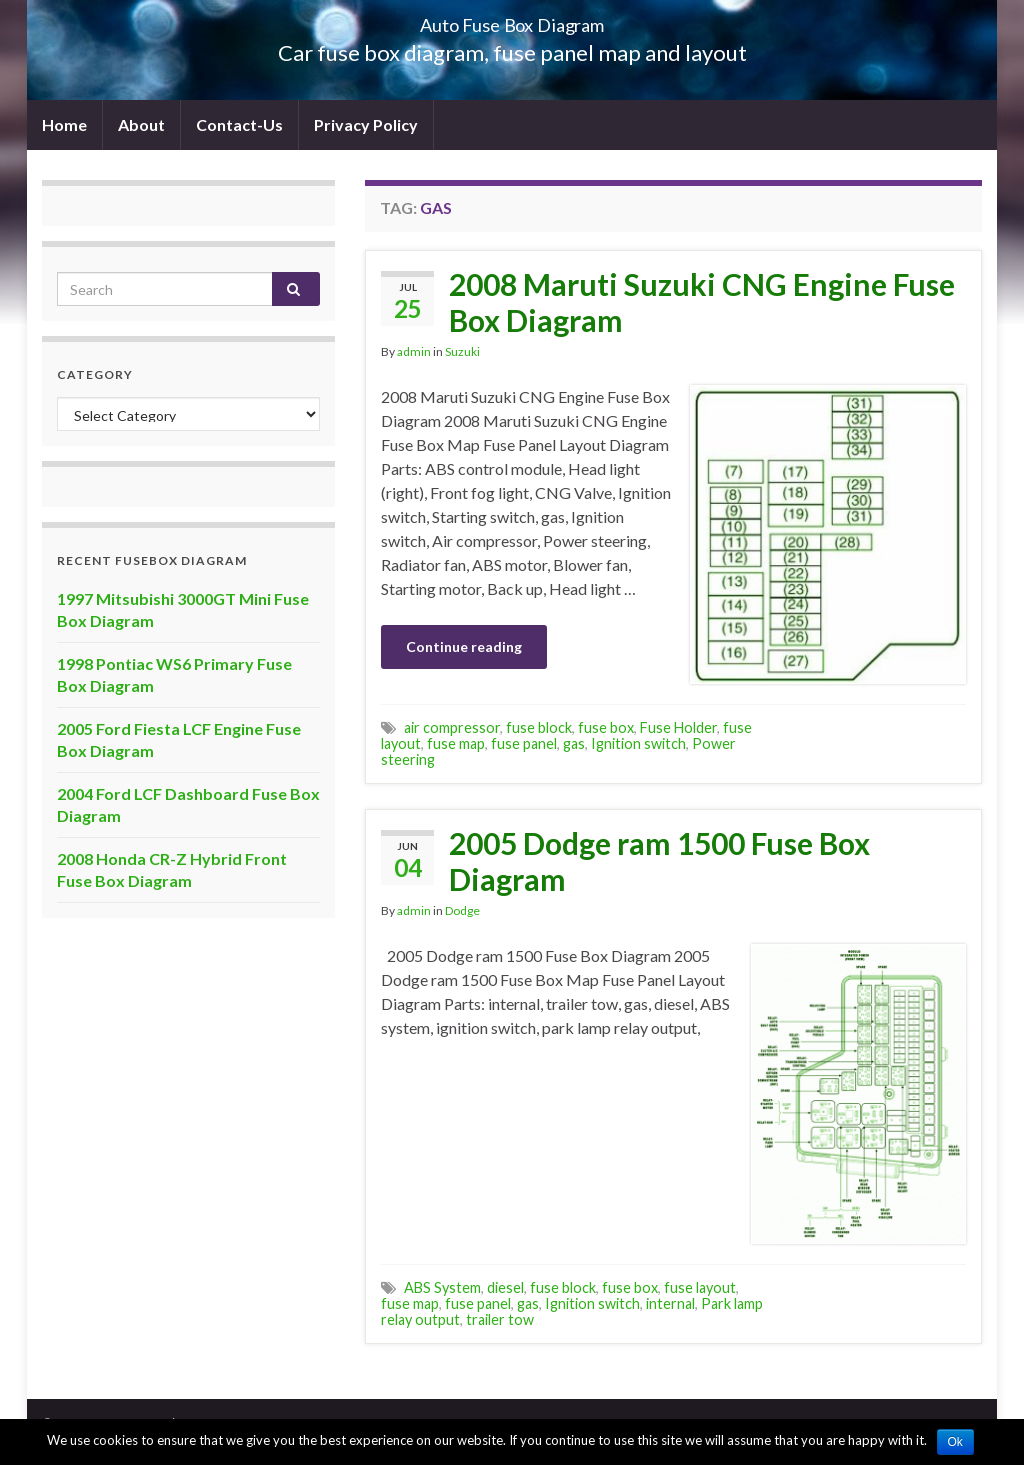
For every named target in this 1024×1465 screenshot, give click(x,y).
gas (574, 743)
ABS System (442, 1287)
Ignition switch (638, 743)
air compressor (452, 727)
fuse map (456, 743)
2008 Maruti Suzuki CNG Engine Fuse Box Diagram (702, 302)
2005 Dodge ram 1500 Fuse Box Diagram (659, 861)
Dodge (462, 910)
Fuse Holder (678, 727)
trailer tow (500, 1319)
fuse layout (700, 1287)
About (141, 124)
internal (670, 1303)
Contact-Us (239, 124)
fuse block (539, 727)
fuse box (606, 727)
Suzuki (462, 351)
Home (64, 124)
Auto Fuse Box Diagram (512, 19)
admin (414, 351)
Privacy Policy (366, 124)
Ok (955, 1442)
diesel (505, 1287)
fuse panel (524, 743)
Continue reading (464, 646)
